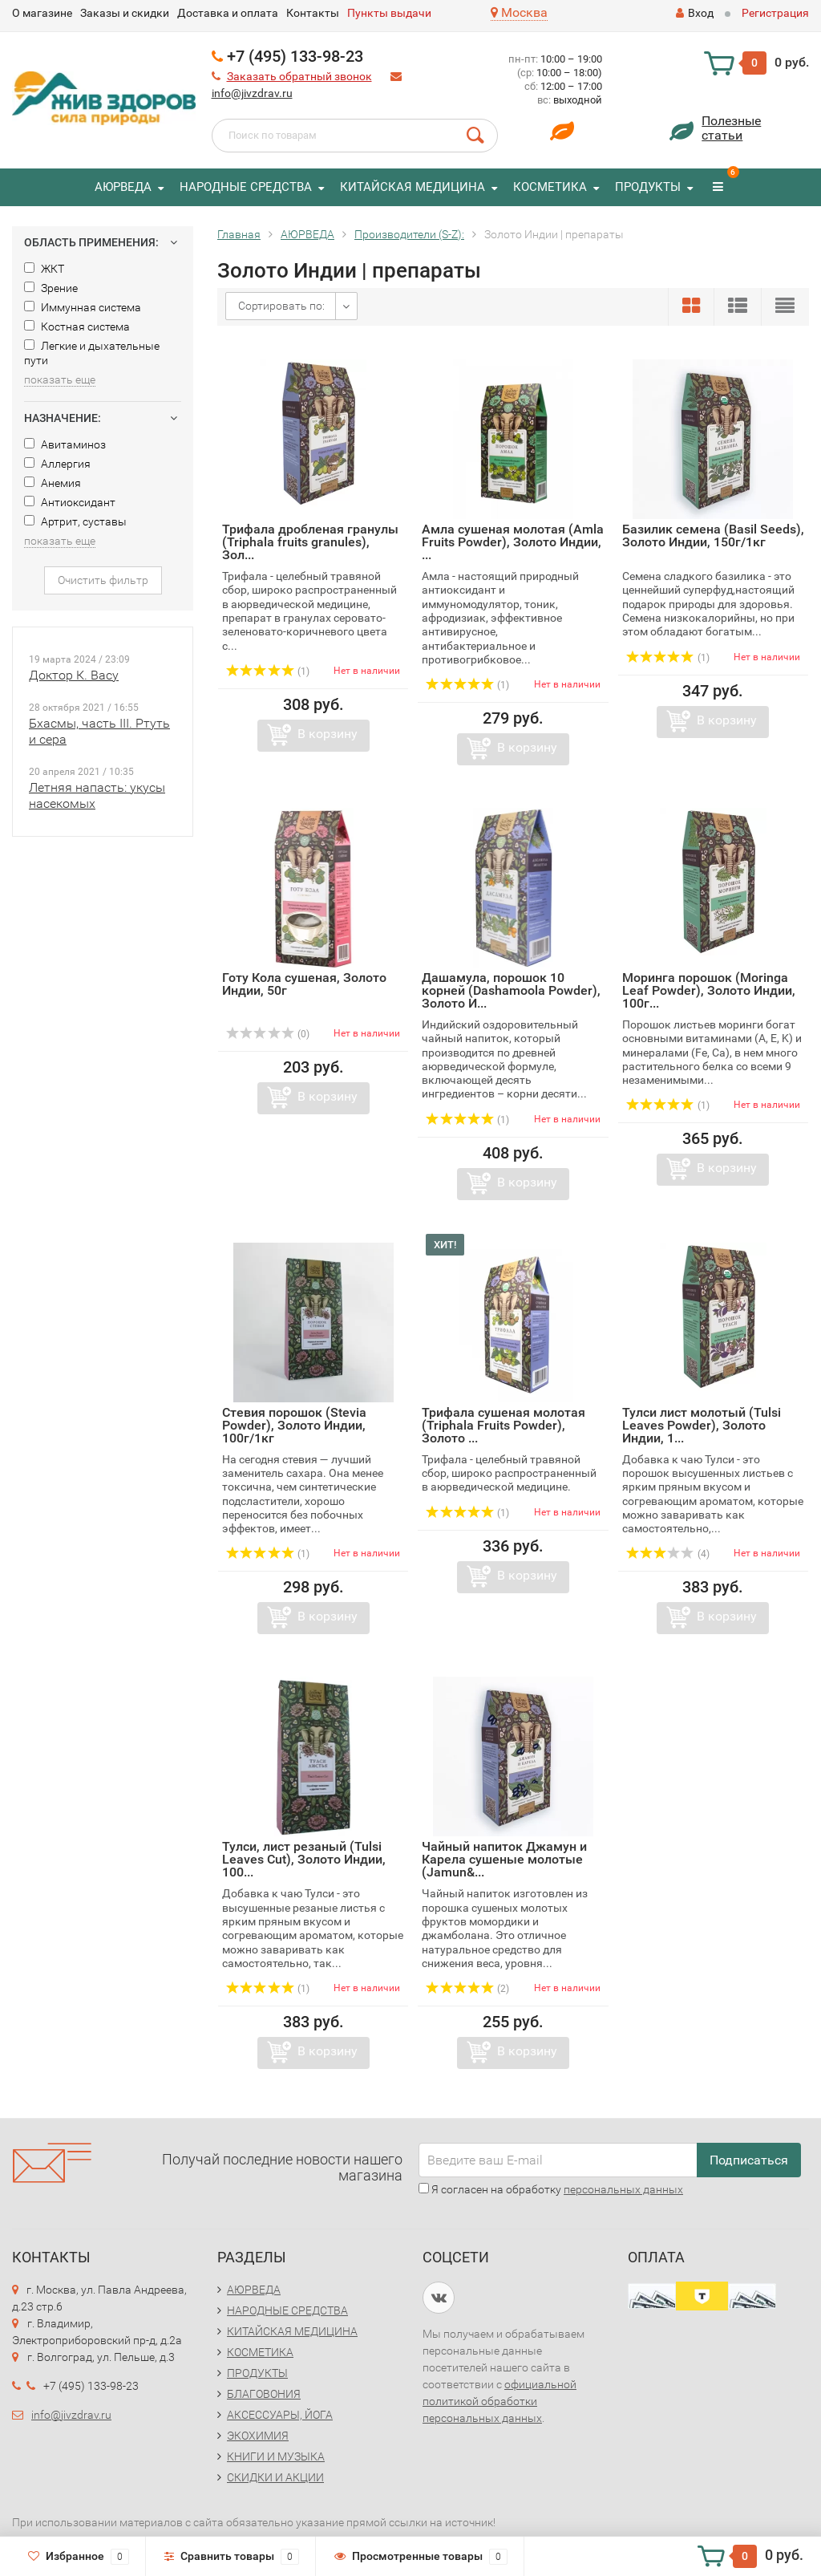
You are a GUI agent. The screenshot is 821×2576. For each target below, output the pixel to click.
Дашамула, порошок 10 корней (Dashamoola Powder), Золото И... (511, 990)
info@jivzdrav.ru (252, 93)
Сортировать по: (281, 305)
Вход (695, 12)
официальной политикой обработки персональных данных (499, 2401)
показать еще (59, 379)
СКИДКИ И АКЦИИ (275, 2477)
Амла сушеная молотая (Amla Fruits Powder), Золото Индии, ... (513, 541)
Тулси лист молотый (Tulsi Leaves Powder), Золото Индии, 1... (701, 1425)
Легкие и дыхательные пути (92, 353)
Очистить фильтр (103, 580)
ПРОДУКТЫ (648, 187)
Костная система (77, 326)
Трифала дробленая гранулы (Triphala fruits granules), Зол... (310, 541)
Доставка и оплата (227, 12)
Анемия (52, 483)
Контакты (312, 12)
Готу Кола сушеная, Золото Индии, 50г (304, 984)
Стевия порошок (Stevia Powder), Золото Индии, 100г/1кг (294, 1425)
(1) (267, 671)
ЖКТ (44, 268)
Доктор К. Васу (74, 675)
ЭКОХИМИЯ (258, 2435)
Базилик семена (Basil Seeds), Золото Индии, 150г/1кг (713, 535)
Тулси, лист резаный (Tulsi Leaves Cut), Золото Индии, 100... (304, 1859)
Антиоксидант (69, 502)
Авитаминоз (65, 444)
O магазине (42, 12)
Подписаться (749, 2160)
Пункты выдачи (389, 12)
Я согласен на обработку (551, 2189)
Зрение (51, 288)
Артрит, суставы (75, 521)
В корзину (327, 733)
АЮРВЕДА (123, 187)
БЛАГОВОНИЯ (264, 2393)
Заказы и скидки (124, 12)
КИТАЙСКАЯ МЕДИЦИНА (412, 187)
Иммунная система (82, 307)
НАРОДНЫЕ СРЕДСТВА (246, 187)
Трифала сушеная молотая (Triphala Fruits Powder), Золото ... (503, 1425)
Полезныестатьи (731, 128)
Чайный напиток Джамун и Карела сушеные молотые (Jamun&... (504, 1859)
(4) (668, 1554)
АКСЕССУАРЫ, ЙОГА (280, 2414)
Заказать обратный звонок (299, 76)
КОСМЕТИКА (550, 187)
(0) (267, 1034)
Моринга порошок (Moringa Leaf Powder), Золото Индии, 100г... (708, 990)
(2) (467, 1988)
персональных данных (623, 2189)
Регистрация (775, 12)
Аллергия (57, 463)
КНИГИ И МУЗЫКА (276, 2456)
